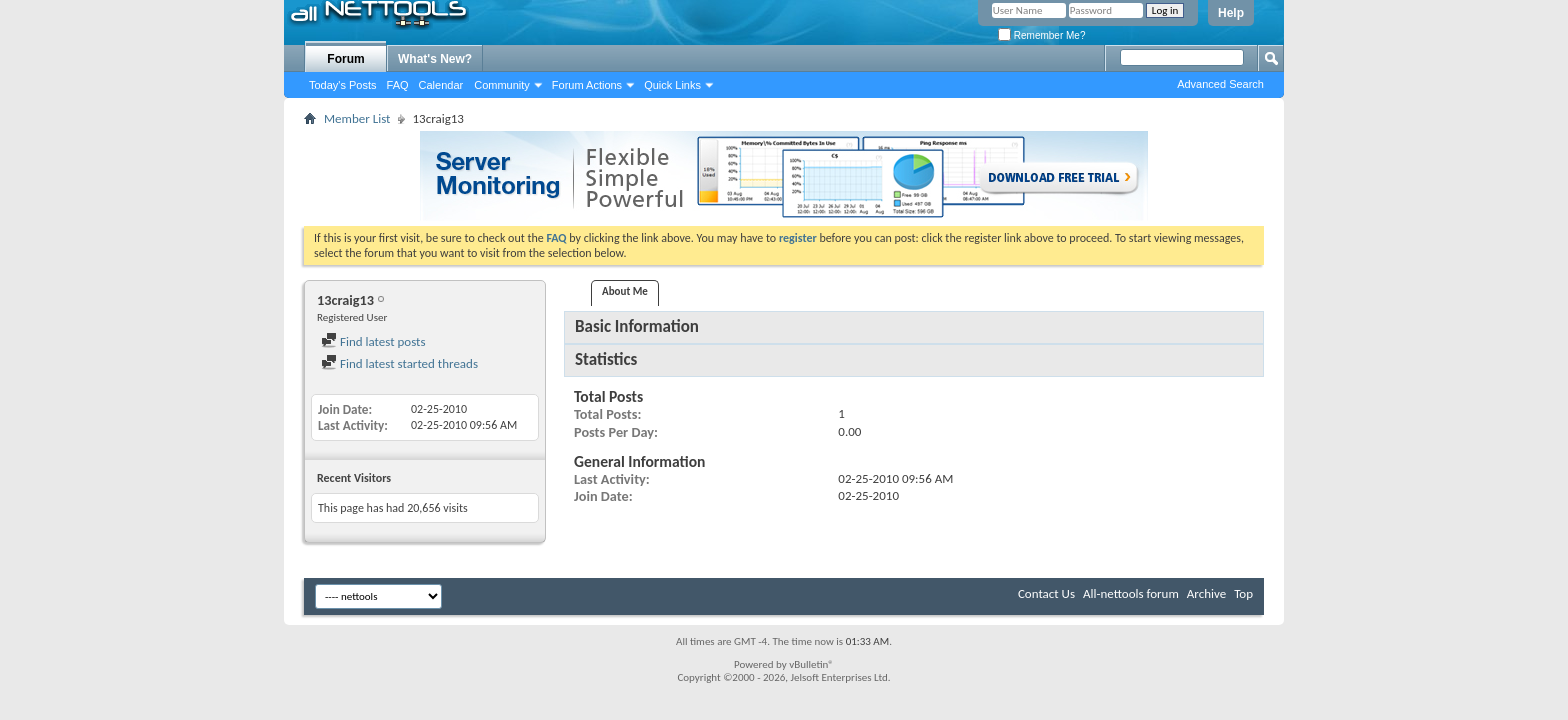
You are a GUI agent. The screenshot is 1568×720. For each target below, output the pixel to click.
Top (1243, 593)
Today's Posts (343, 85)
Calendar (441, 85)
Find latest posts (373, 341)
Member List (357, 118)
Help (1231, 13)
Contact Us (1046, 593)
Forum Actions (587, 85)
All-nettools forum (1131, 593)
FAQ (398, 85)
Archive (1206, 593)
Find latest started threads (399, 363)
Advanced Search (1220, 84)
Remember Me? (1041, 35)
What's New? (435, 59)
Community (502, 85)
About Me (625, 291)
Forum (345, 59)
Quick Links (672, 85)
